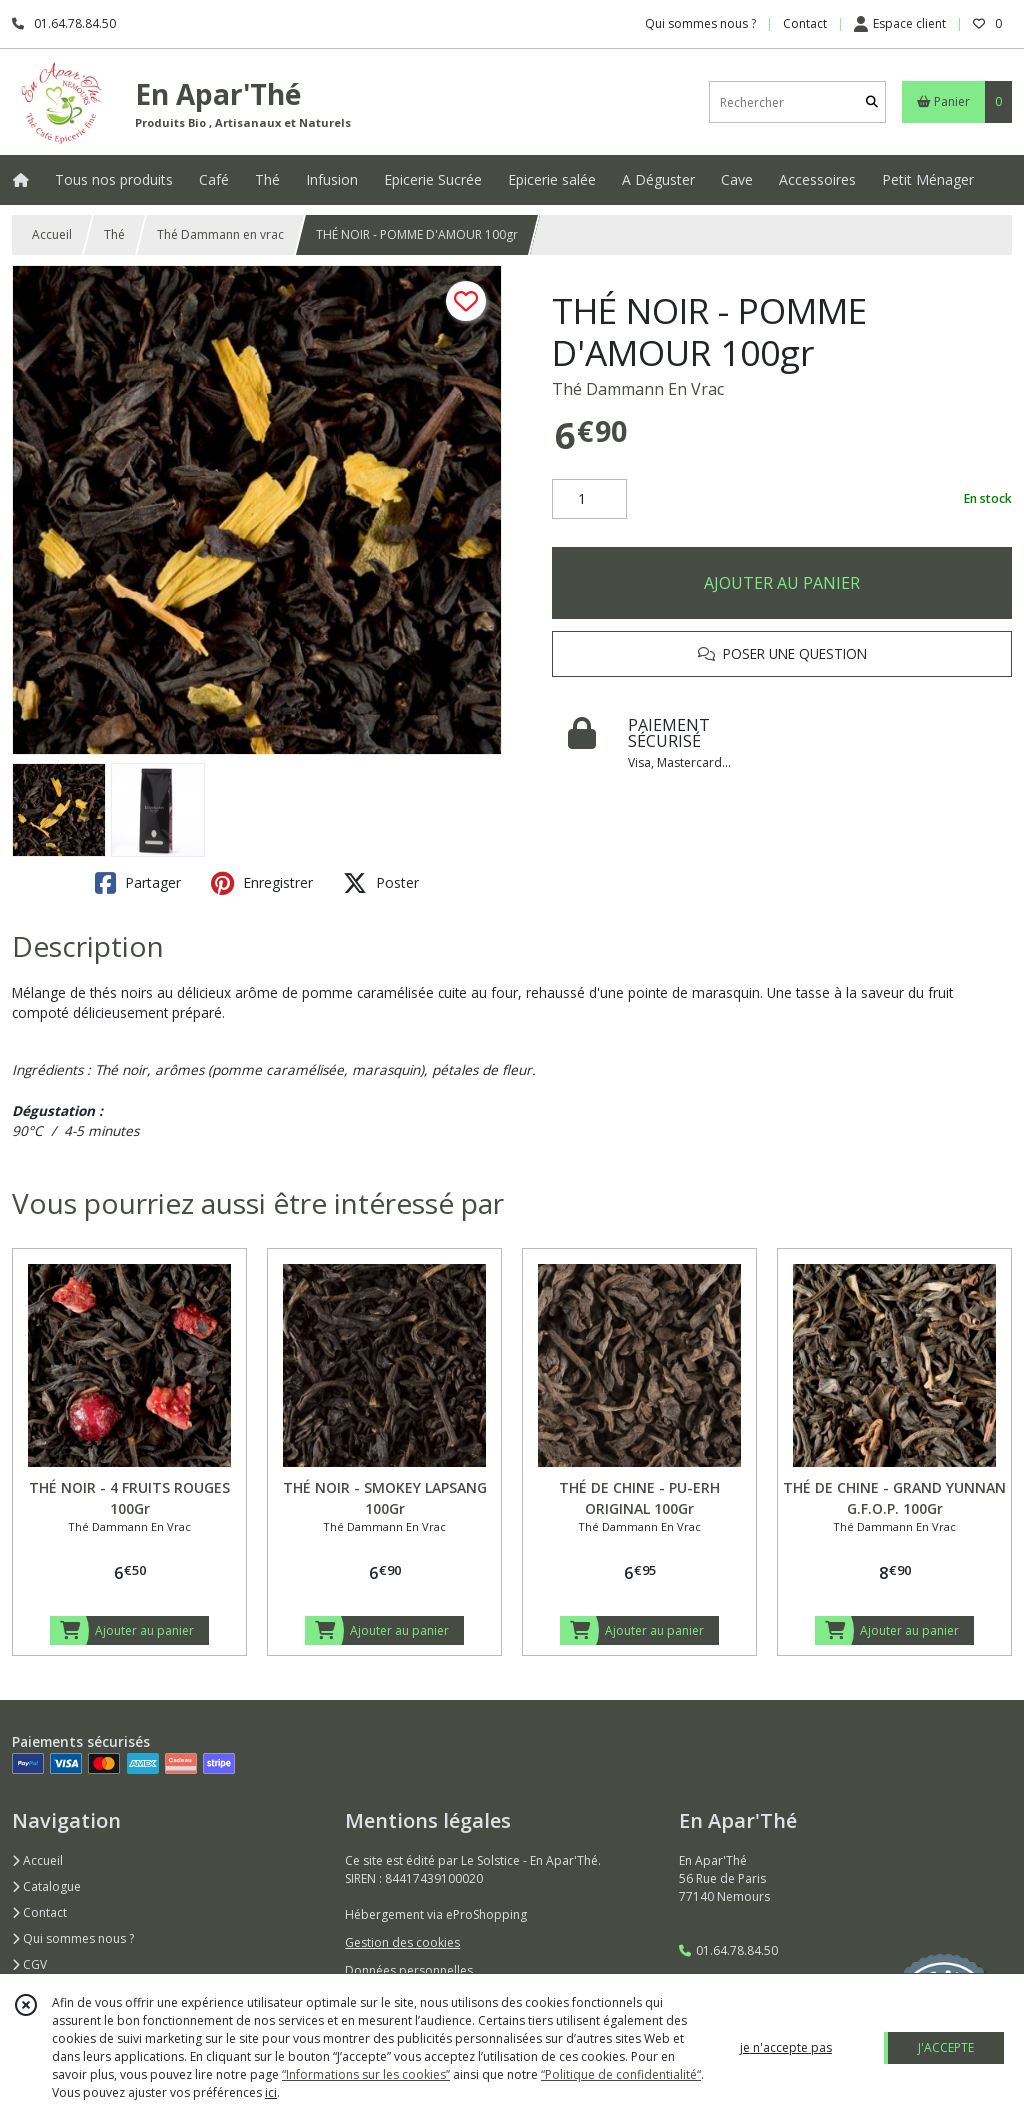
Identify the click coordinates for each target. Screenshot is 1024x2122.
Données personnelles (409, 1970)
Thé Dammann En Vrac (638, 389)
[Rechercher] (872, 102)
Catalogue (46, 1886)
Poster (381, 883)
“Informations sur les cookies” (366, 2074)
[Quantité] (589, 499)
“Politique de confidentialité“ (621, 2074)
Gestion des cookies (402, 1942)
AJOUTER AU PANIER (782, 583)
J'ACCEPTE (946, 2047)
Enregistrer (262, 883)
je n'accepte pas (786, 2047)
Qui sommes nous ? (73, 1938)
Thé (114, 234)
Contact (805, 23)
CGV (29, 1964)
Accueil (52, 234)
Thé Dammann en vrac (220, 234)
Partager (138, 883)
